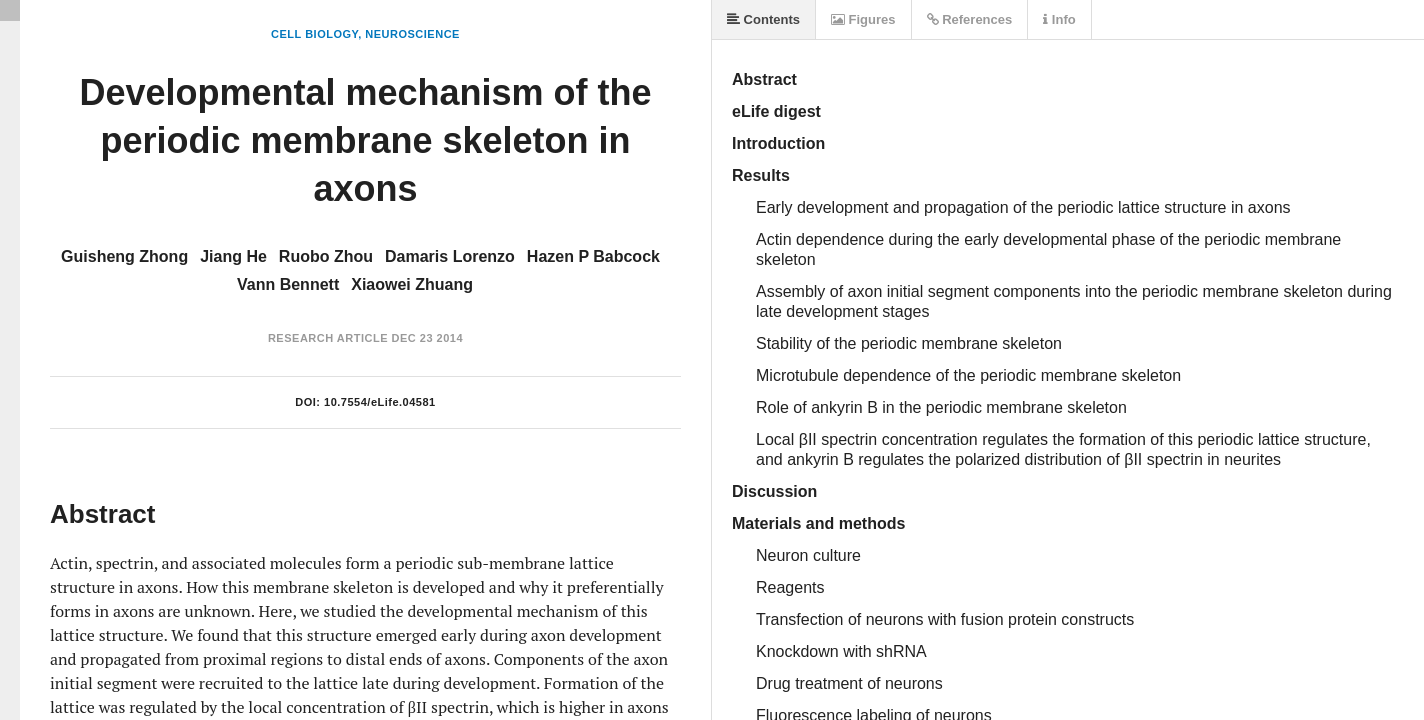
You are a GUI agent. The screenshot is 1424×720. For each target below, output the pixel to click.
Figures (863, 19)
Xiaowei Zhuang (412, 284)
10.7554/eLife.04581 (380, 402)
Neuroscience (412, 34)
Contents (763, 19)
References (970, 19)
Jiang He (233, 256)
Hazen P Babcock (593, 256)
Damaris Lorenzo (450, 256)
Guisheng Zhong (124, 256)
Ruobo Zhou (326, 256)
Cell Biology (314, 34)
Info (1059, 19)
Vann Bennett (288, 284)
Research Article (328, 338)
